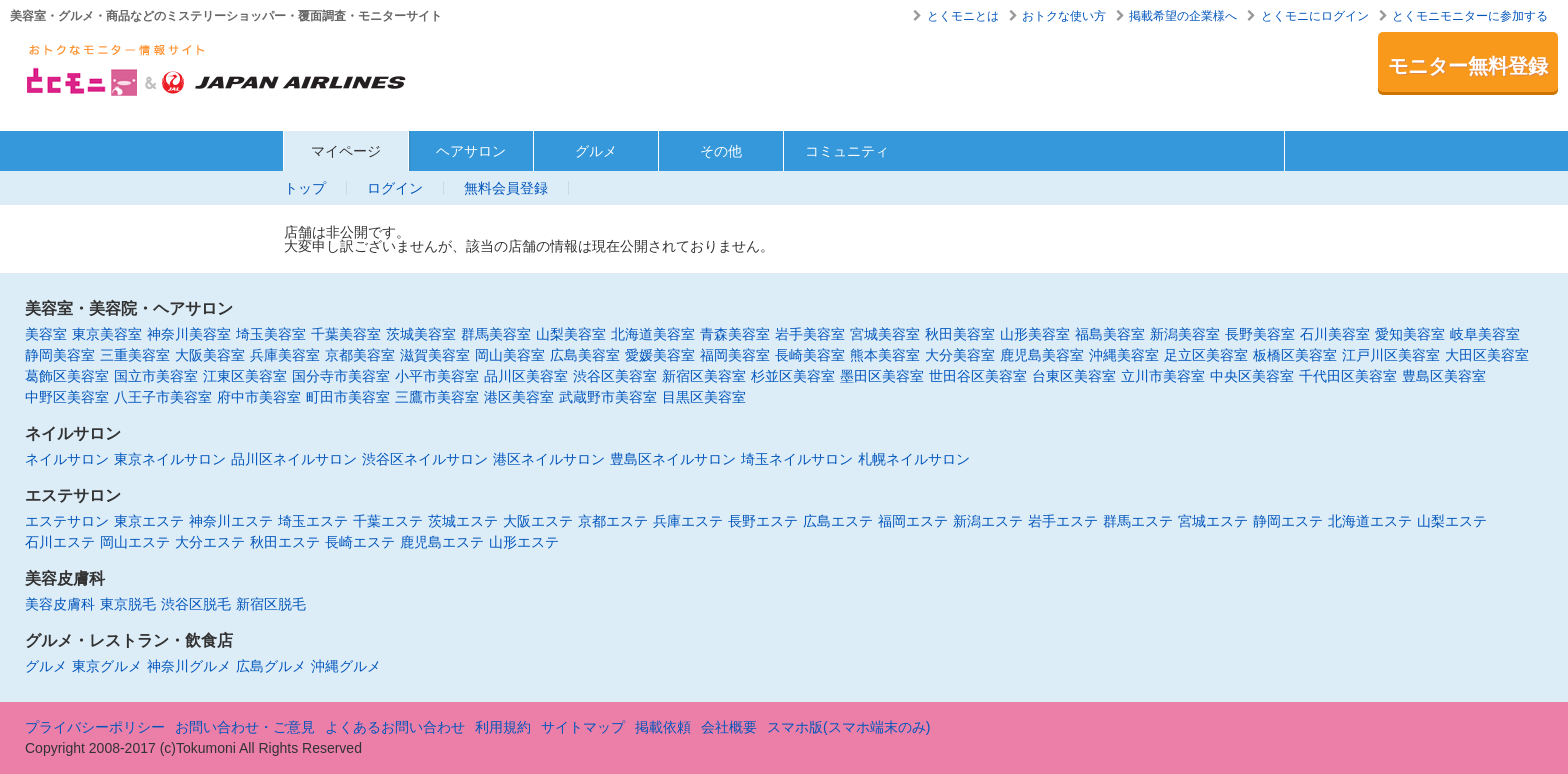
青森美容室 (735, 334)
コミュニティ (847, 151)
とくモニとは (963, 16)
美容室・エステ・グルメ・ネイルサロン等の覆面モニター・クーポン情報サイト (217, 76)
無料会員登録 (506, 188)
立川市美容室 (1163, 376)
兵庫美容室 (285, 355)
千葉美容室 (346, 334)
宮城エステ (1213, 521)
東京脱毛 (128, 604)
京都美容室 (360, 355)
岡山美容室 (510, 355)
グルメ (596, 151)
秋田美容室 (960, 334)
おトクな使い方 (1064, 16)
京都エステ (613, 521)
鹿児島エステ (442, 542)
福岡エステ (913, 521)
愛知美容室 (1410, 334)
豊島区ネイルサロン (673, 459)
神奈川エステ (231, 521)
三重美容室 (135, 355)
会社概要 (729, 727)
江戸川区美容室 (1391, 355)
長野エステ (763, 521)
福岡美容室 (735, 355)
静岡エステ (1288, 521)
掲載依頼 (663, 727)
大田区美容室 (1487, 355)
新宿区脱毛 (271, 604)
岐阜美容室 (1485, 334)
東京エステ (149, 521)
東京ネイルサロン (170, 459)
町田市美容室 (348, 397)
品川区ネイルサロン (294, 459)
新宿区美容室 (704, 376)
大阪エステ (538, 521)
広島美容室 (585, 355)
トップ (305, 188)
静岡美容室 (60, 355)
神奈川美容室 (189, 334)
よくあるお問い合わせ (395, 727)
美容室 (46, 334)
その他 (721, 151)
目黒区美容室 (704, 397)
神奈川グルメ (189, 666)
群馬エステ (1138, 521)
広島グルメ (271, 666)
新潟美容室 (1185, 334)
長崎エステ (360, 542)
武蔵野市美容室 (608, 397)
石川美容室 (1335, 334)
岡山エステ (135, 542)
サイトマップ (583, 727)
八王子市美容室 (163, 397)
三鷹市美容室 (437, 397)
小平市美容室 (437, 376)
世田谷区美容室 (978, 376)
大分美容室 (960, 355)
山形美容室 (1035, 334)
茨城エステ (463, 521)
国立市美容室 (156, 376)
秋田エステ (285, 542)
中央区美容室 (1252, 376)
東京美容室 (107, 334)
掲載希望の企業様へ (1183, 16)
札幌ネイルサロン (914, 459)
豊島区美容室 (1444, 376)
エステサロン (67, 521)
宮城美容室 (885, 334)
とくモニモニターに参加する (1470, 16)
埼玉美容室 (271, 334)
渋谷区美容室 (615, 376)
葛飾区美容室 (67, 376)
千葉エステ (388, 521)
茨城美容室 (421, 334)
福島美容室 (1110, 334)
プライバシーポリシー (95, 727)
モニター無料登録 (1468, 66)
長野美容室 (1260, 334)
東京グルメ (107, 666)
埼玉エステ (313, 521)
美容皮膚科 (60, 604)
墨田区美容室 (882, 376)
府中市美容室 (259, 397)
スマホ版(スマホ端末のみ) (848, 727)
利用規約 (503, 727)
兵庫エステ (688, 521)
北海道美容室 (653, 334)
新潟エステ (988, 521)
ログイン (395, 188)
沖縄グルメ (346, 666)
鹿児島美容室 (1042, 355)
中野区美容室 (67, 397)
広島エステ (838, 521)
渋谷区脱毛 (196, 604)
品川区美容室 (526, 376)
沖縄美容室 (1124, 355)
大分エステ (210, 542)
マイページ (346, 151)
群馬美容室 (496, 334)
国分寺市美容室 (341, 376)
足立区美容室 (1206, 355)
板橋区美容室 (1295, 355)
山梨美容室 (571, 334)
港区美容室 (519, 397)
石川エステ (60, 542)
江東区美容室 (245, 376)
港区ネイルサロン (549, 459)
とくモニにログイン (1315, 16)
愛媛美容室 (660, 355)
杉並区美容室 (793, 376)
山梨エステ (1452, 521)
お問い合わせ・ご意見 (245, 727)
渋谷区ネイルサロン (425, 459)
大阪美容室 (210, 355)
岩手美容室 (810, 334)
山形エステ (524, 542)
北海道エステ (1370, 521)
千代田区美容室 (1348, 376)
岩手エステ (1063, 521)
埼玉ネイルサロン (797, 459)
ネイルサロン (67, 459)
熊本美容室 (885, 355)
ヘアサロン (471, 151)
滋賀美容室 (435, 355)
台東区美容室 (1074, 376)
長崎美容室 (810, 355)
